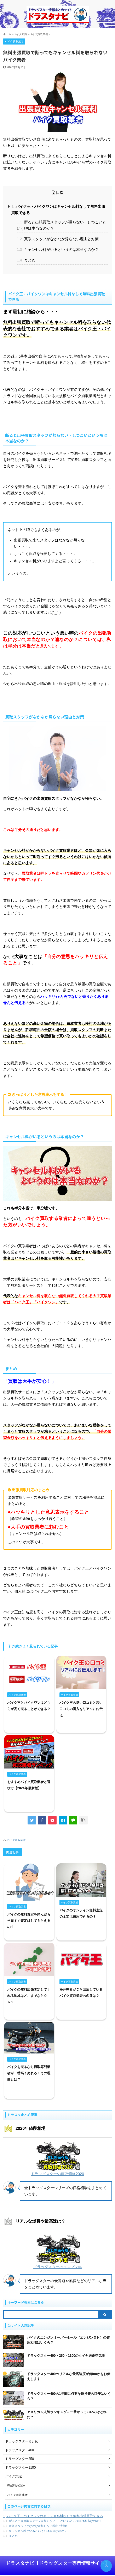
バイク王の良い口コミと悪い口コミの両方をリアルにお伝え (81, 1709)
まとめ (26, 260)
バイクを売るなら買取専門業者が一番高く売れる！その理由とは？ (28, 2073)
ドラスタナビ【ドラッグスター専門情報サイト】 (57, 2564)
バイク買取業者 (16, 1840)
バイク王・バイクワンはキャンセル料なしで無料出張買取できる (58, 209)
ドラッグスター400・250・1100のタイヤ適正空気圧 (66, 2355)
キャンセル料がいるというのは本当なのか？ (58, 250)
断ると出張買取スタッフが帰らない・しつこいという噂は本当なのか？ (61, 225)
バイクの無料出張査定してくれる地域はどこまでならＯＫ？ (28, 1996)
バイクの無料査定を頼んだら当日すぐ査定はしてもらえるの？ (28, 1921)
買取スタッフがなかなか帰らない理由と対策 (58, 239)
